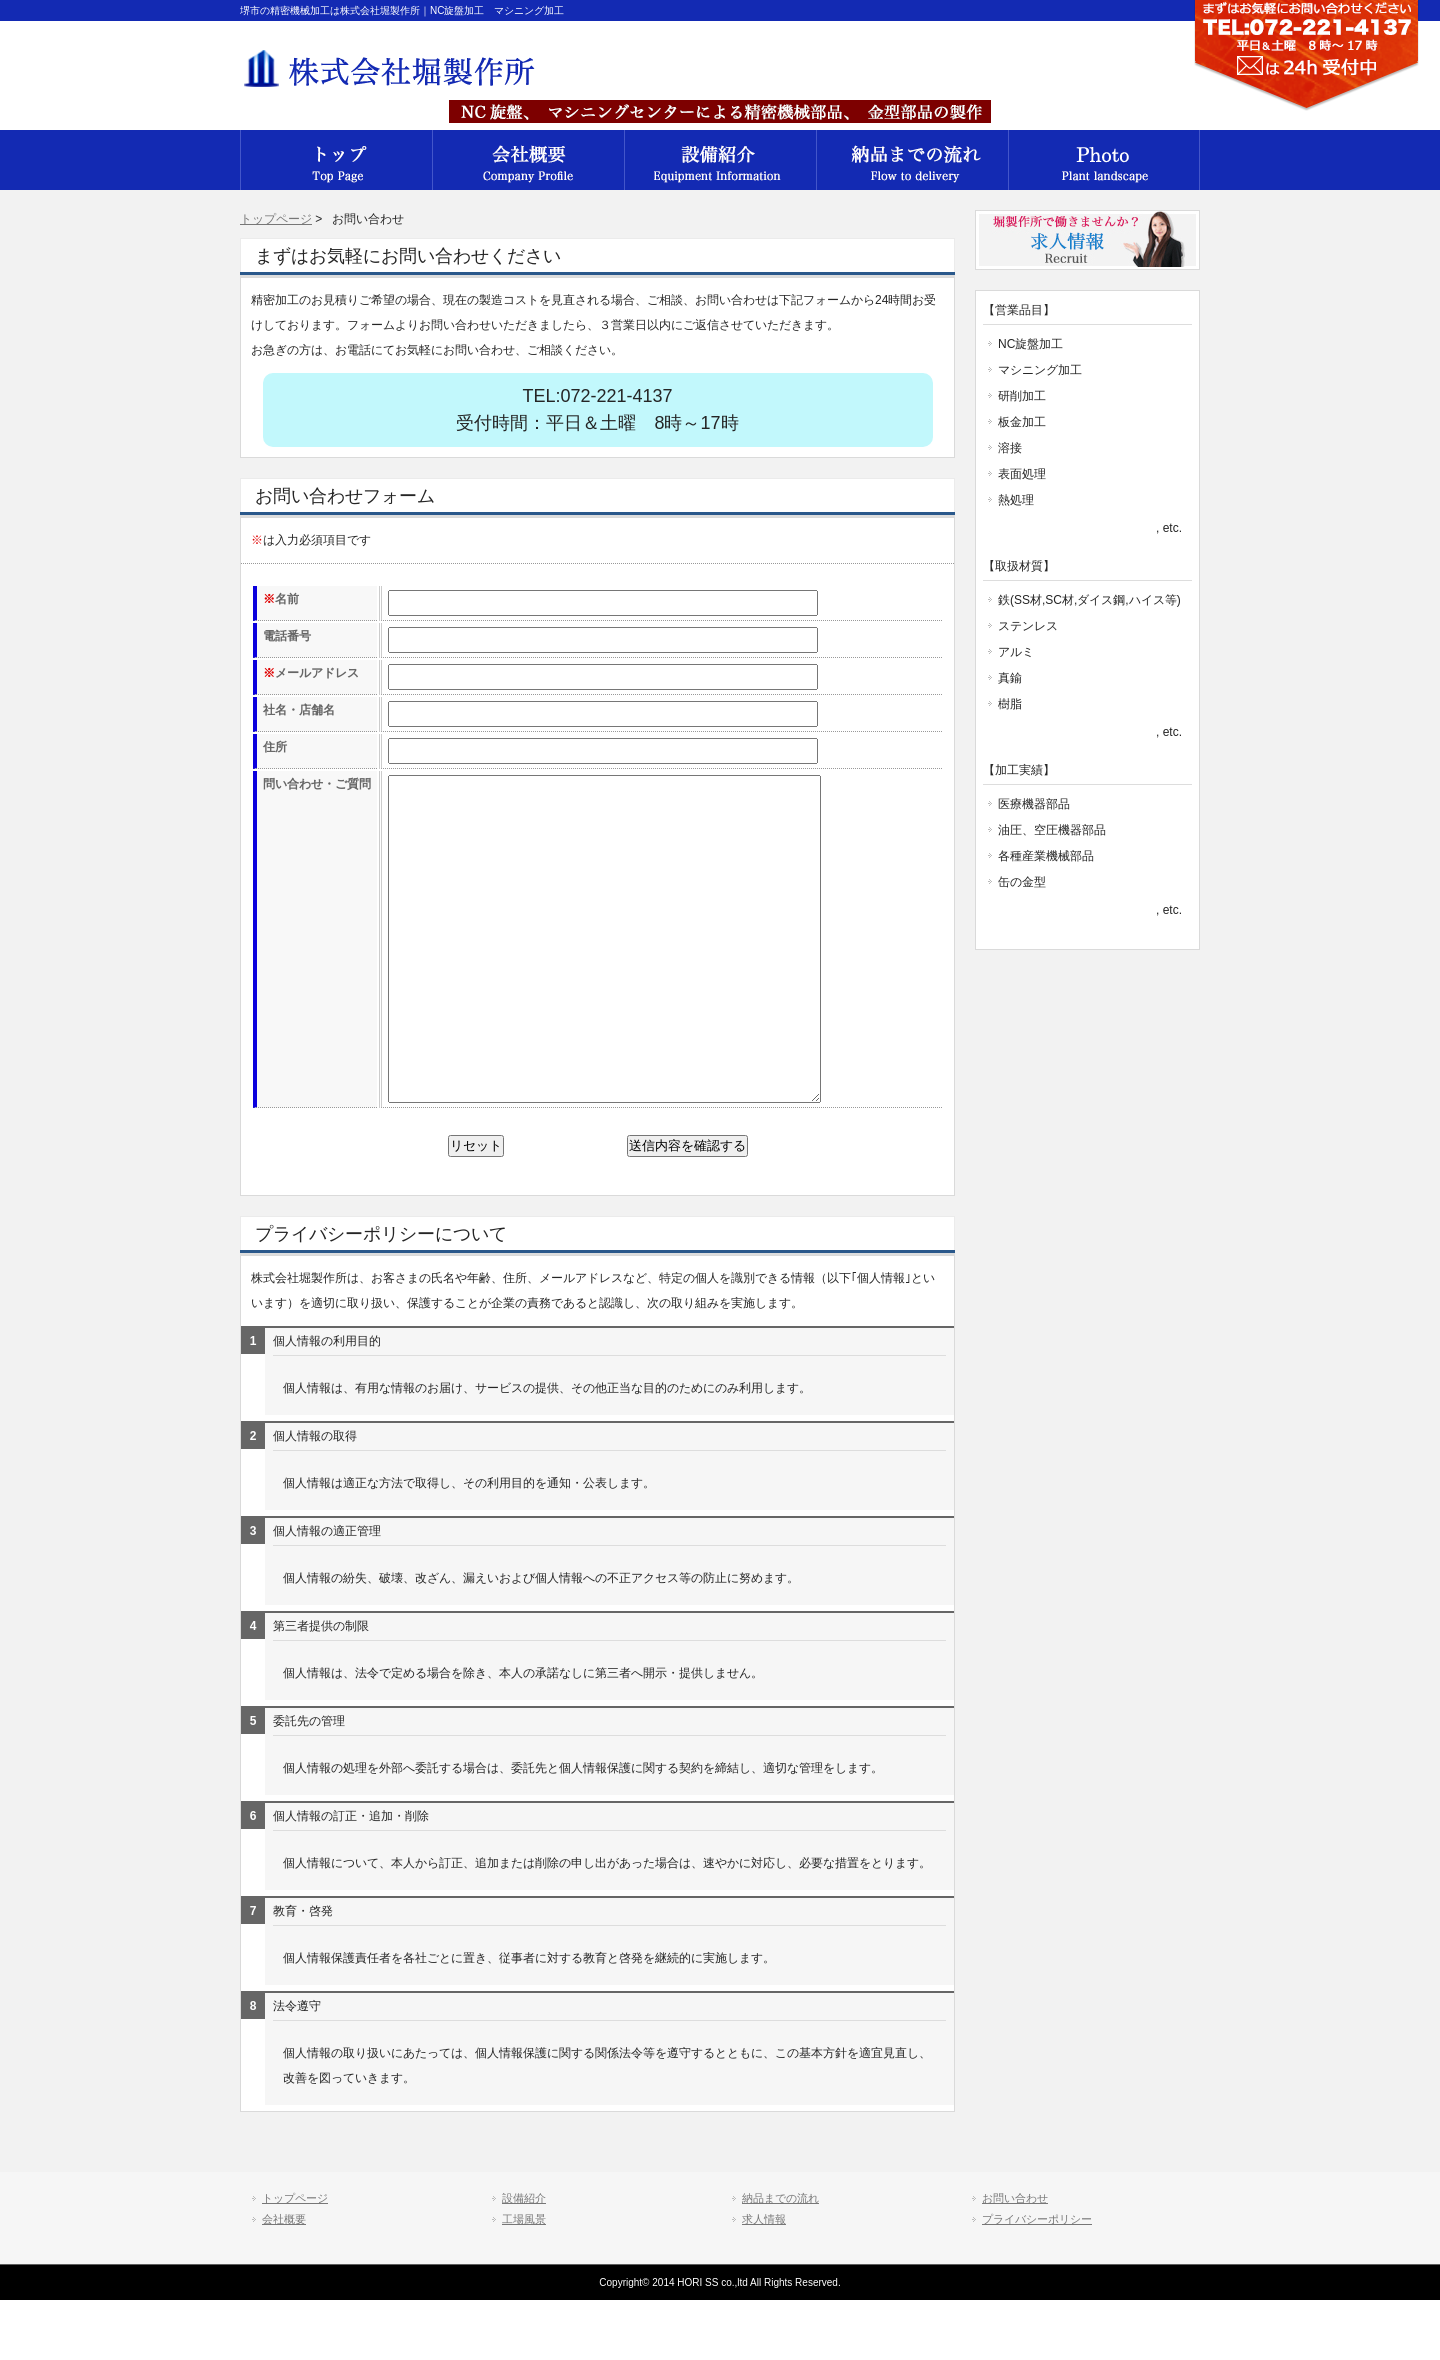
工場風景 (1104, 160)
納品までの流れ (912, 160)
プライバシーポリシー (1037, 2279)
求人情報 (764, 2279)
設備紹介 (720, 160)
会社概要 (336, 160)
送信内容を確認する (687, 1205)
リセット (476, 1205)
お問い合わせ (1015, 2258)
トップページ (276, 219)
